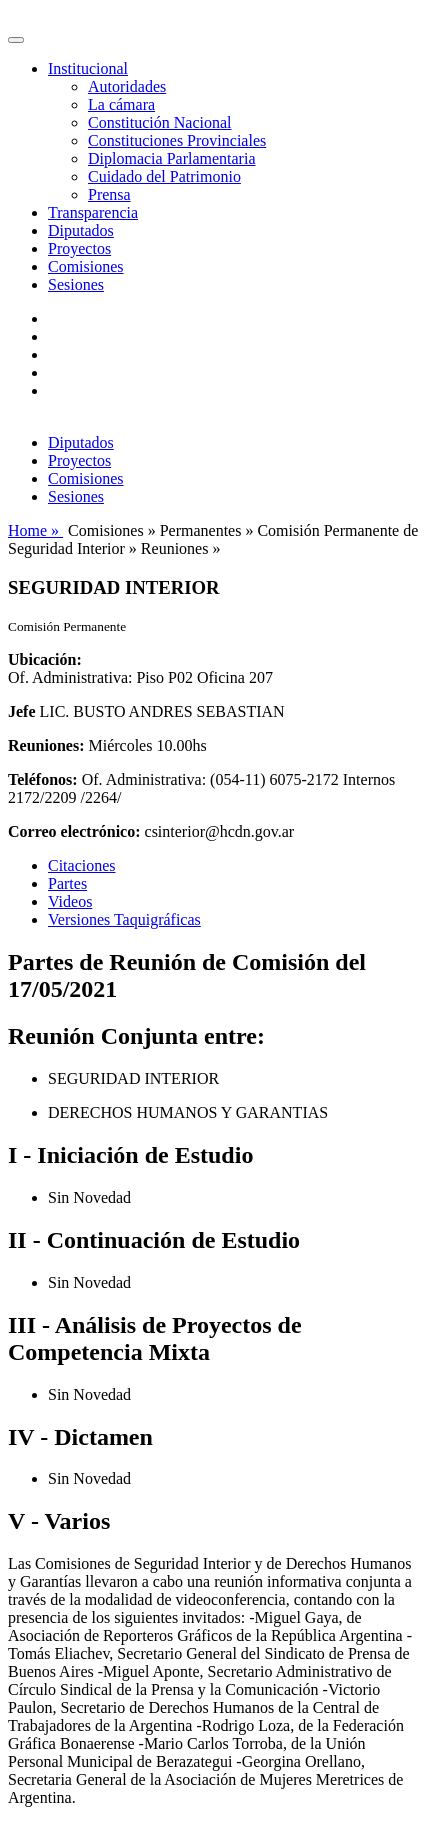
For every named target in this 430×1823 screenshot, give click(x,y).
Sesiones (76, 284)
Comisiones (86, 266)
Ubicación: (45, 659)
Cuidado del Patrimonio (164, 176)
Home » (35, 530)
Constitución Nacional (160, 122)
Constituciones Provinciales (177, 140)
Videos (70, 901)
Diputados (81, 230)
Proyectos (79, 248)
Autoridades (127, 86)
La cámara (121, 104)
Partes (67, 883)
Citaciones (82, 865)
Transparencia (93, 212)
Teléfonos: (43, 779)
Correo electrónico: (74, 831)
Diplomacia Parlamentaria (171, 158)
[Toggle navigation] (16, 40)
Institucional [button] (88, 68)
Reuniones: (46, 745)
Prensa (109, 194)
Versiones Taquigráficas (124, 919)
